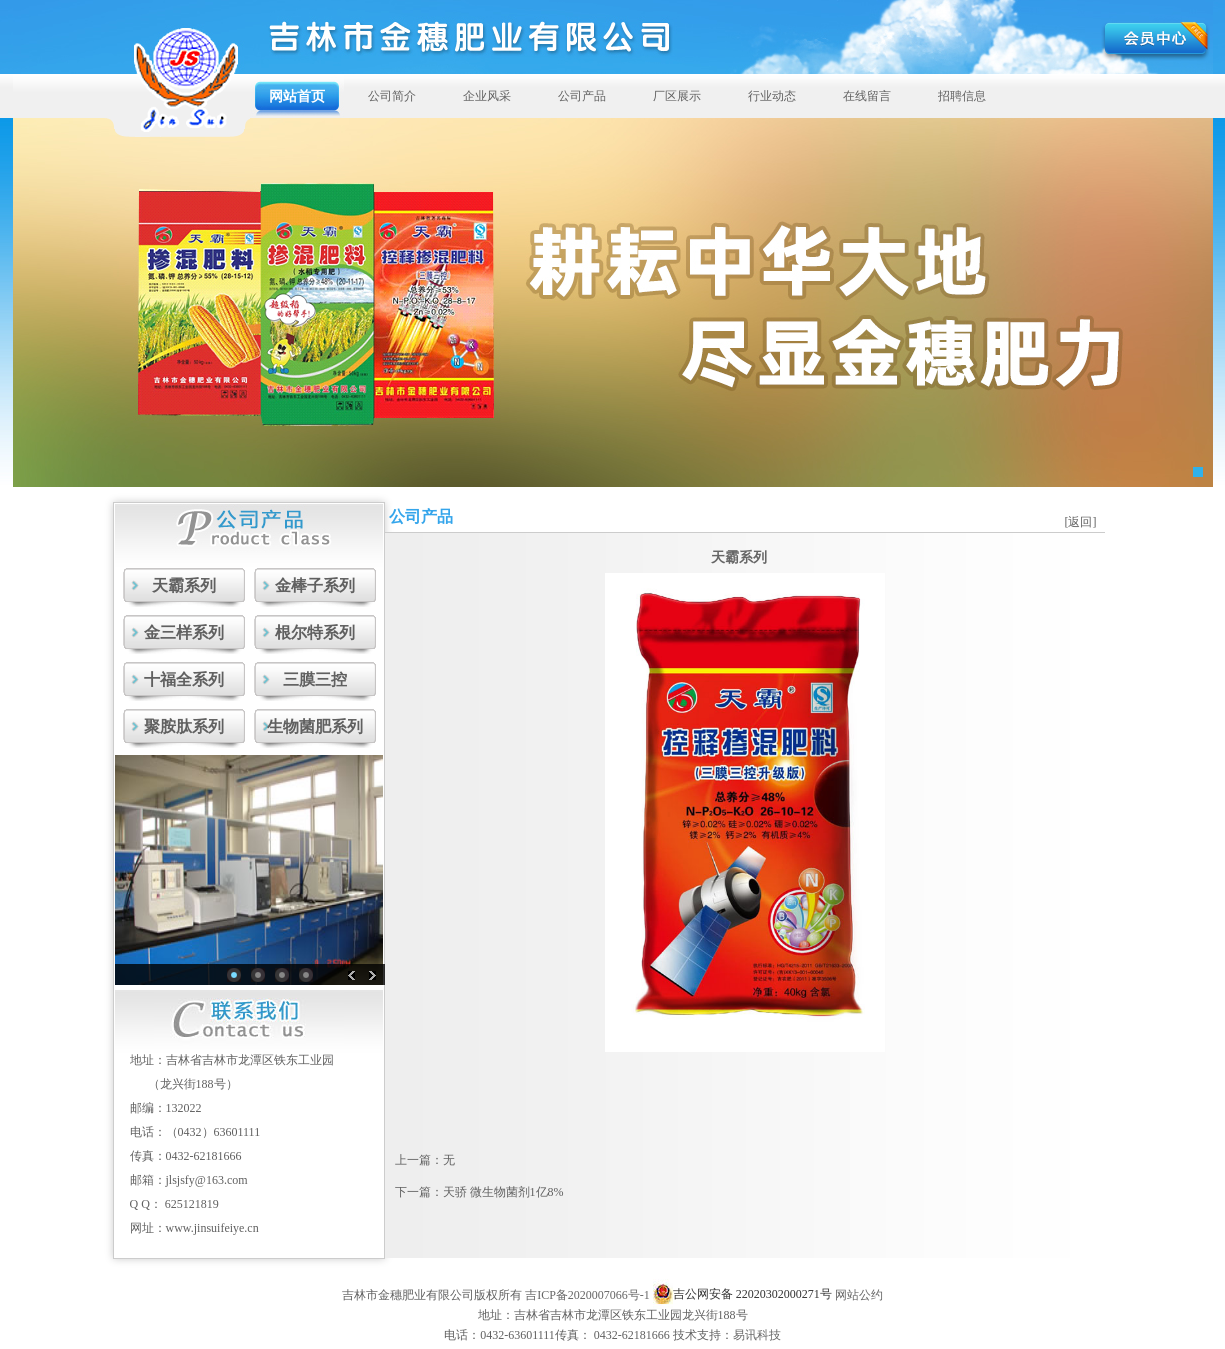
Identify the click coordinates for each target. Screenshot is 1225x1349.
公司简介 (392, 96)
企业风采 (487, 96)
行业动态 (772, 96)
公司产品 (582, 96)
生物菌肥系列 (315, 726)
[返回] (1081, 522)
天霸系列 (184, 585)
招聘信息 (962, 96)
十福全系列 (184, 679)
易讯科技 (757, 1335)
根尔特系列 (315, 632)
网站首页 (297, 96)
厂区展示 (677, 96)
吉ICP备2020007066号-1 (587, 1295)
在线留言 (867, 96)
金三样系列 (184, 632)
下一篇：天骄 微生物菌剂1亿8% (479, 1192)
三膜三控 (315, 679)
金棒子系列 (315, 585)
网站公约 (859, 1295)
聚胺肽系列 (184, 726)
